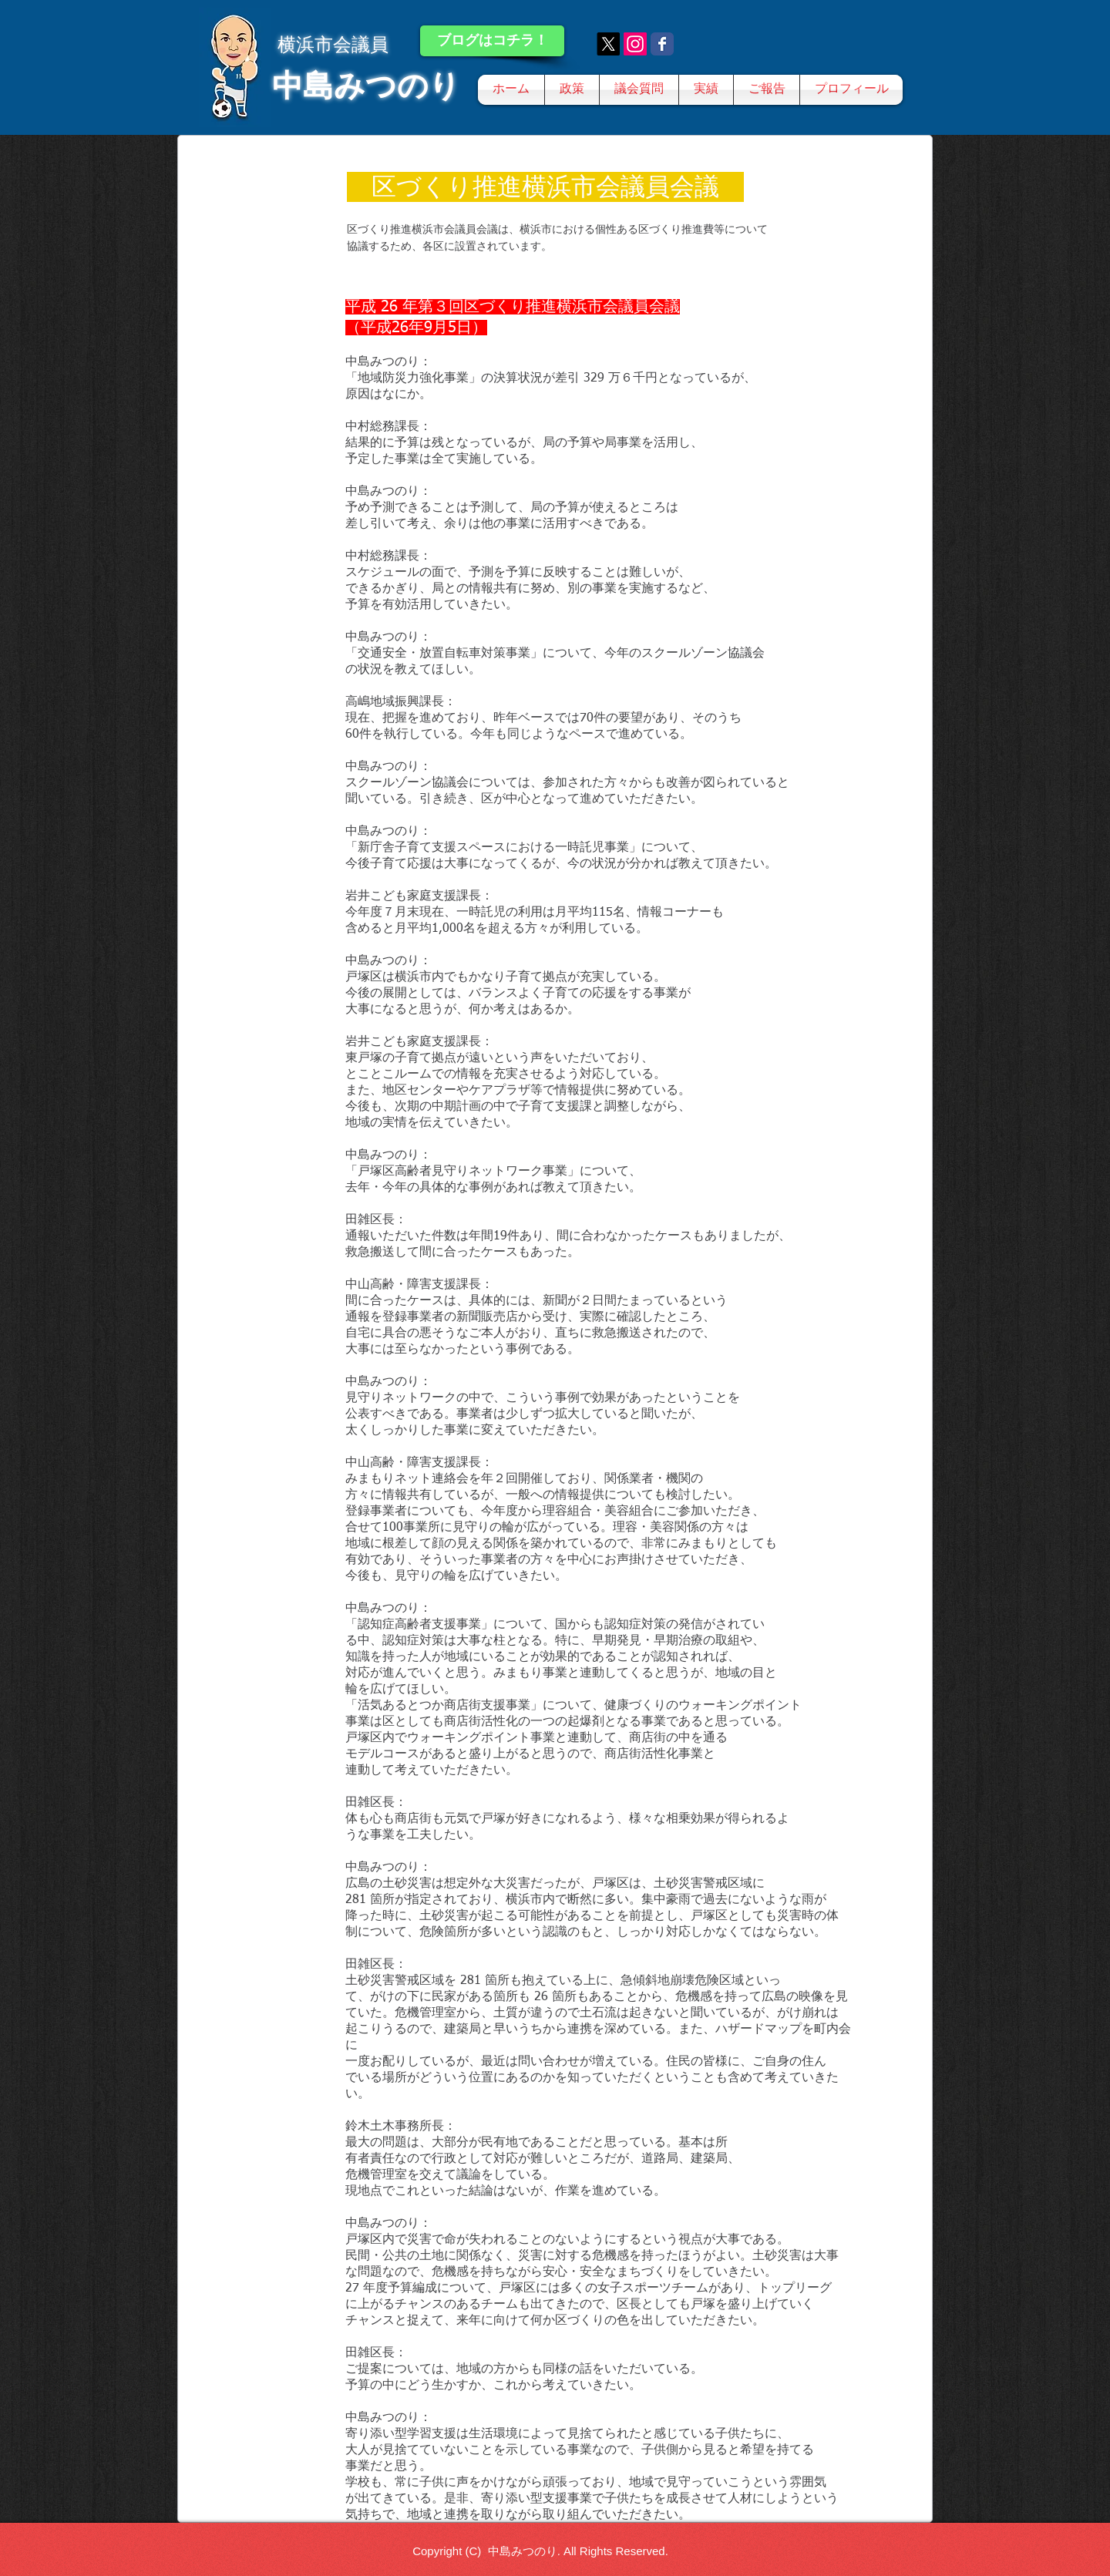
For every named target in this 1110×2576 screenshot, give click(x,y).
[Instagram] (635, 43)
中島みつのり (366, 86)
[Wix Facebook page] (662, 43)
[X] (608, 43)
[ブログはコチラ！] (492, 40)
